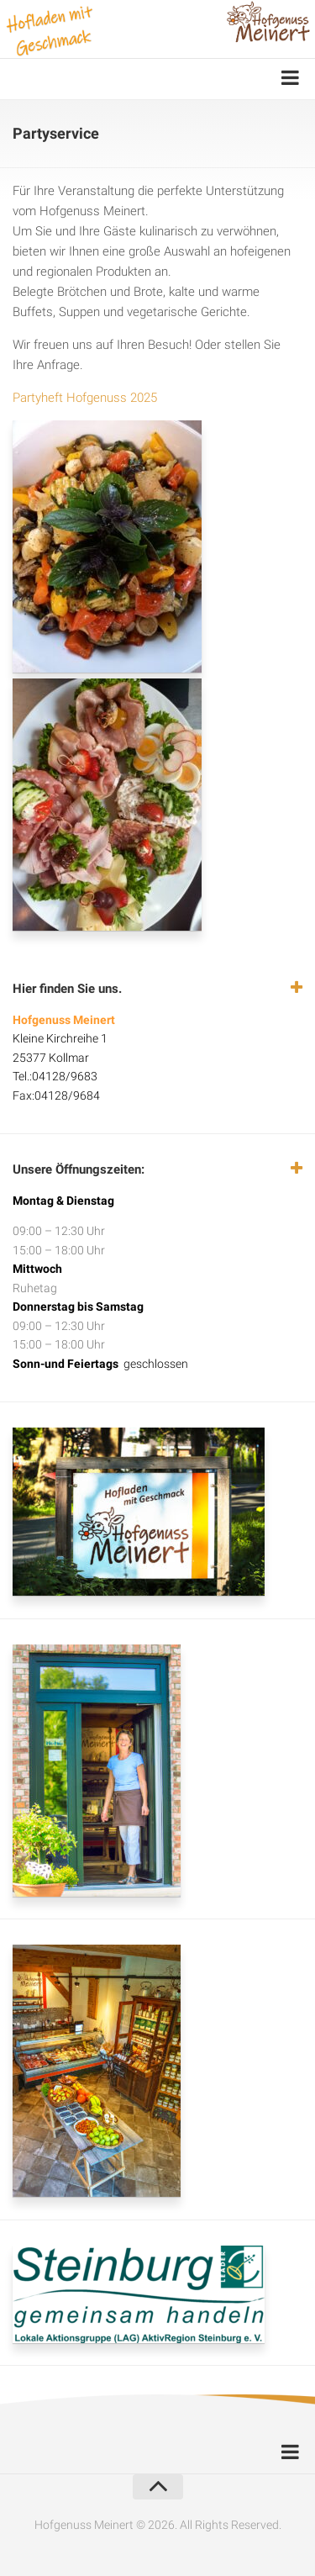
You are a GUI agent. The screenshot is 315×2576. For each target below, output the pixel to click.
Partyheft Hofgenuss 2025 (85, 397)
